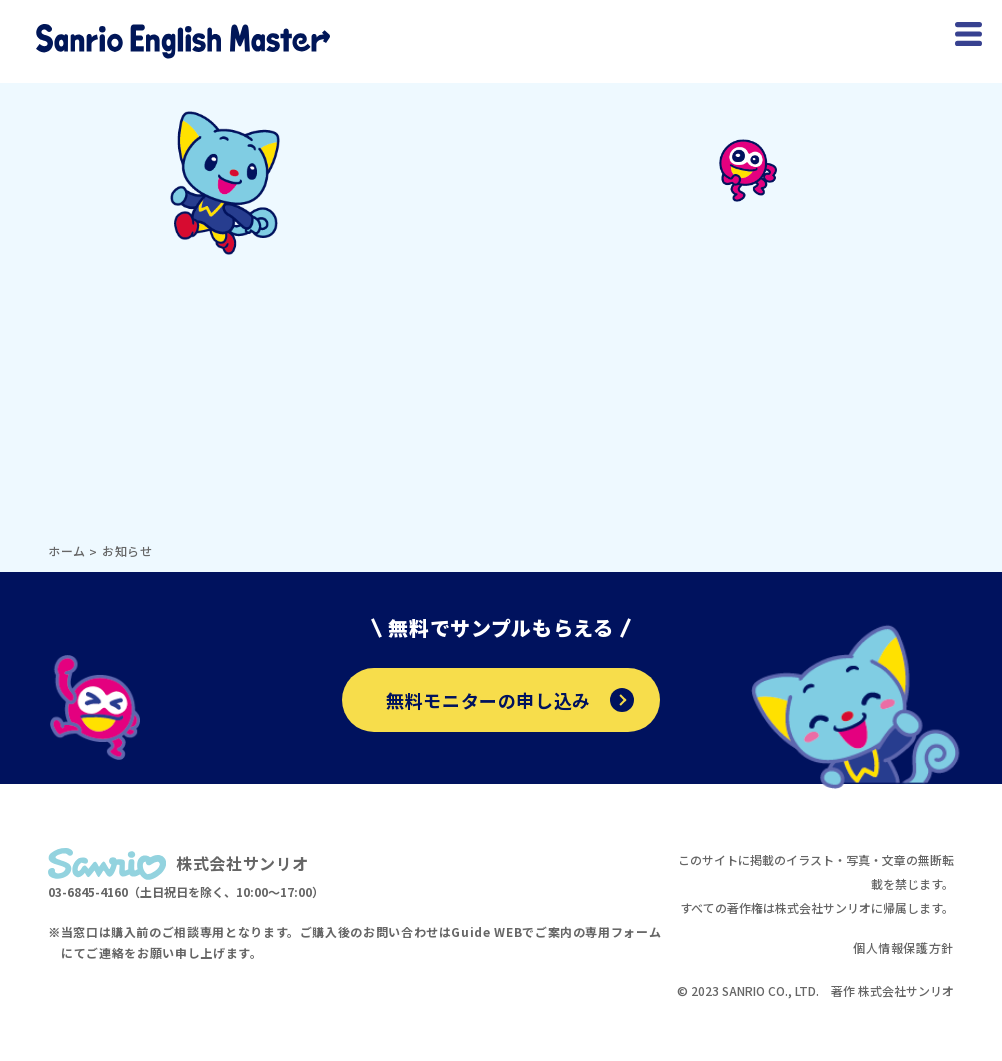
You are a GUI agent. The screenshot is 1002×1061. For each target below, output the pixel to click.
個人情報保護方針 (903, 947)
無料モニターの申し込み (510, 700)
